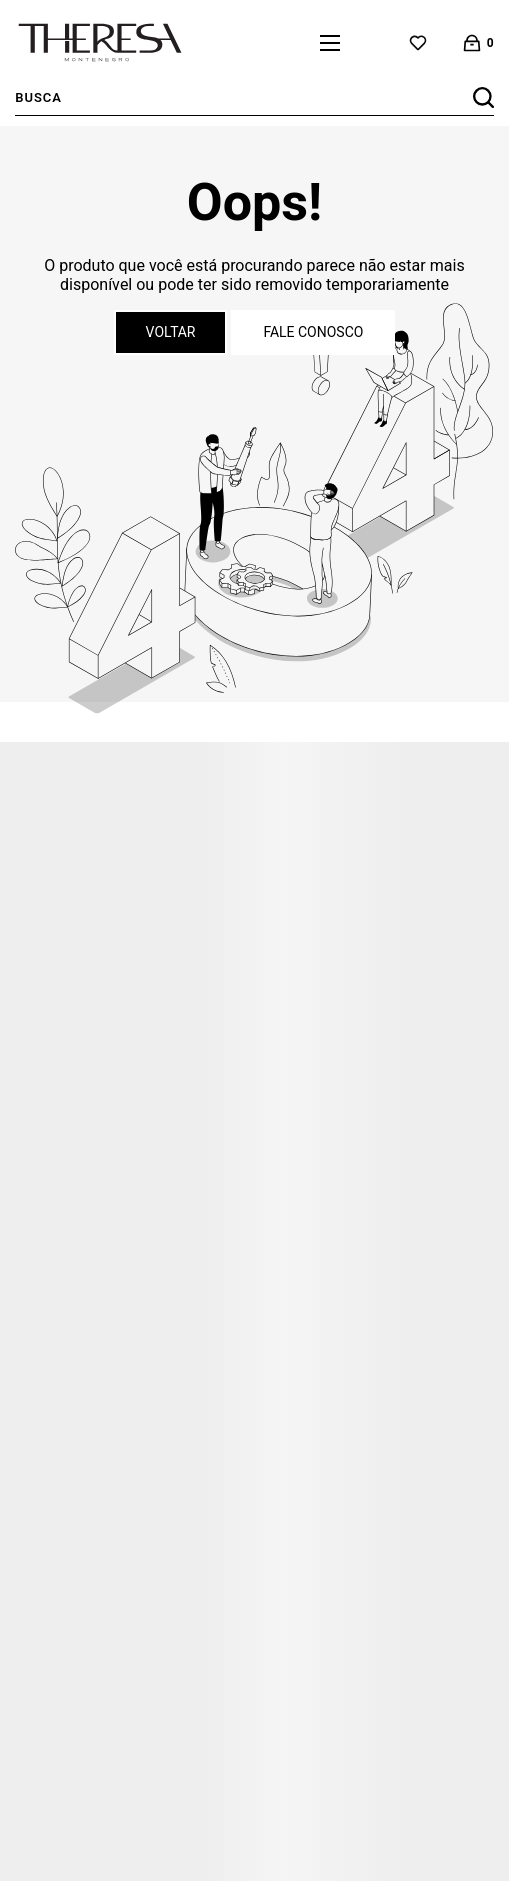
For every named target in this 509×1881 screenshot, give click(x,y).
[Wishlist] (418, 43)
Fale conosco (313, 332)
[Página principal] (100, 42)
